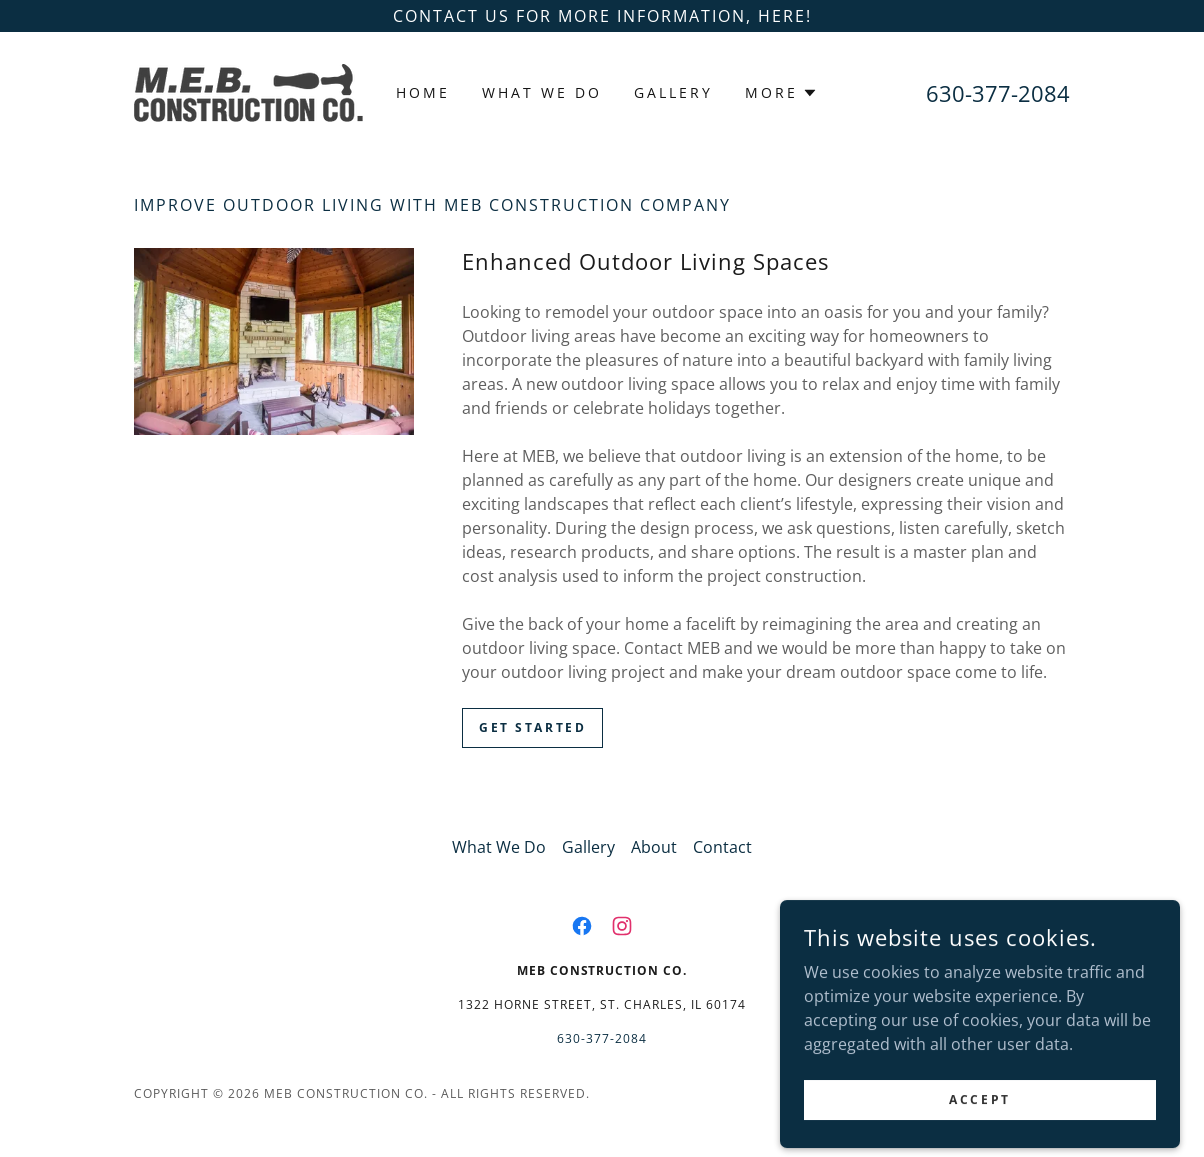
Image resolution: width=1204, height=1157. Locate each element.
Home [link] (423, 92)
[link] (248, 91)
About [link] (654, 847)
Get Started (532, 727)
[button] (781, 93)
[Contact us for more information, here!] (602, 16)
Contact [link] (722, 847)
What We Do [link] (542, 92)
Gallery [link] (673, 92)
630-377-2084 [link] (998, 93)
